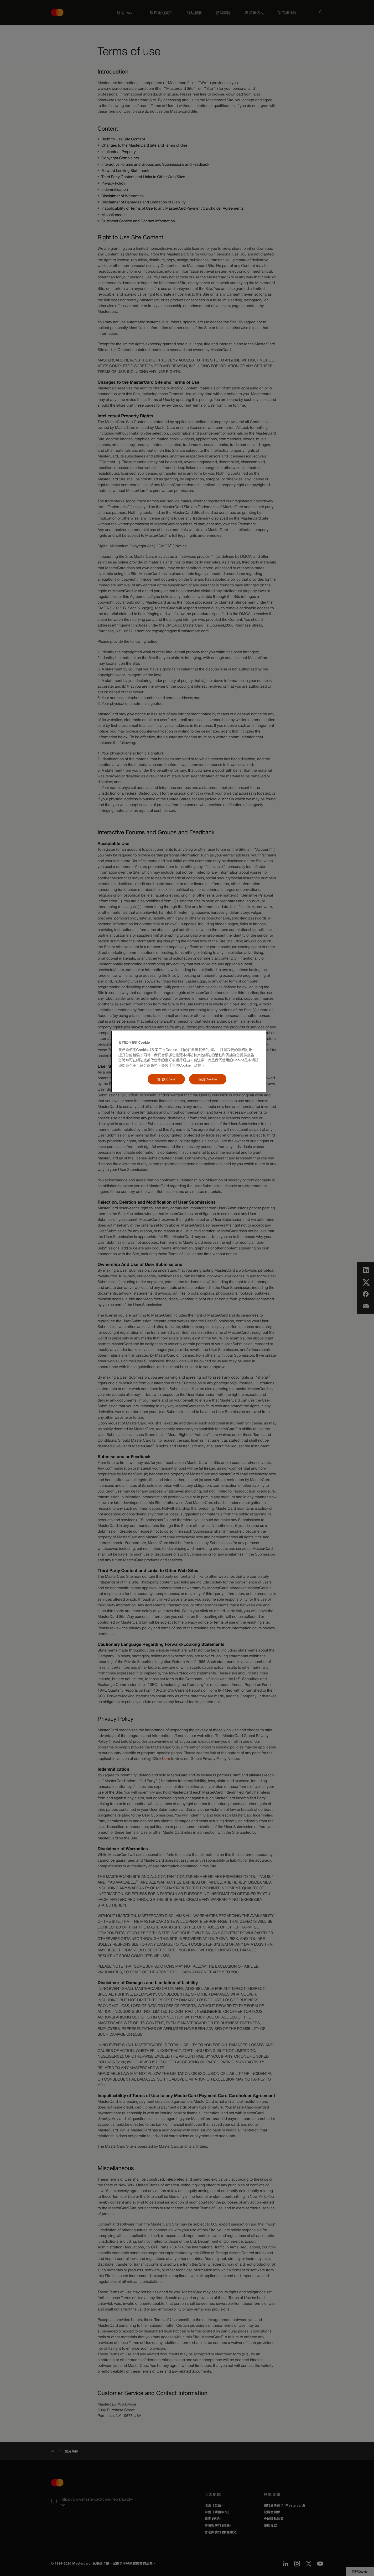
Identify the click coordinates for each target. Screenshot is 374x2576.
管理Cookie (166, 1079)
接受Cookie (207, 1079)
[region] (188, 1061)
